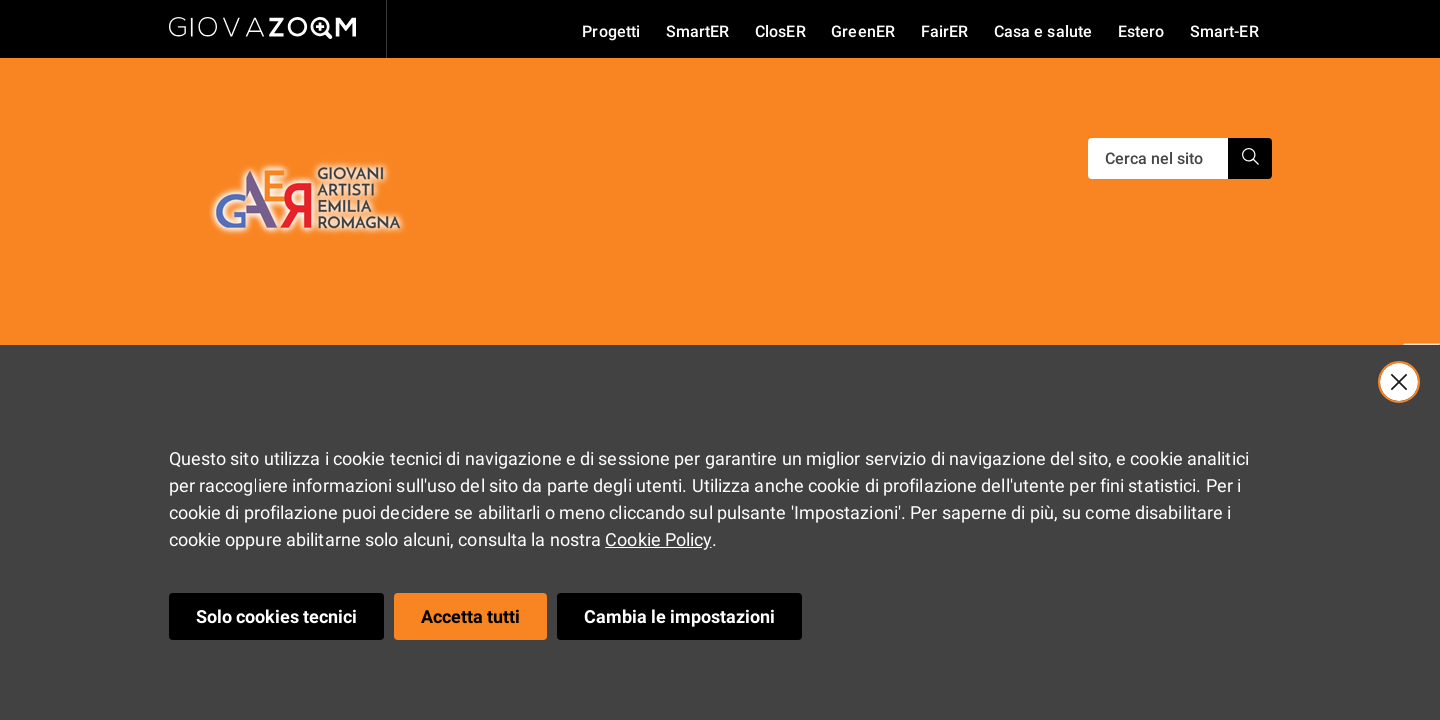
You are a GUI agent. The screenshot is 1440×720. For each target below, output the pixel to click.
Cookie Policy (658, 539)
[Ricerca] (1158, 158)
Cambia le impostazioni (679, 616)
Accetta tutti (470, 616)
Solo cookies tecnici (276, 616)
